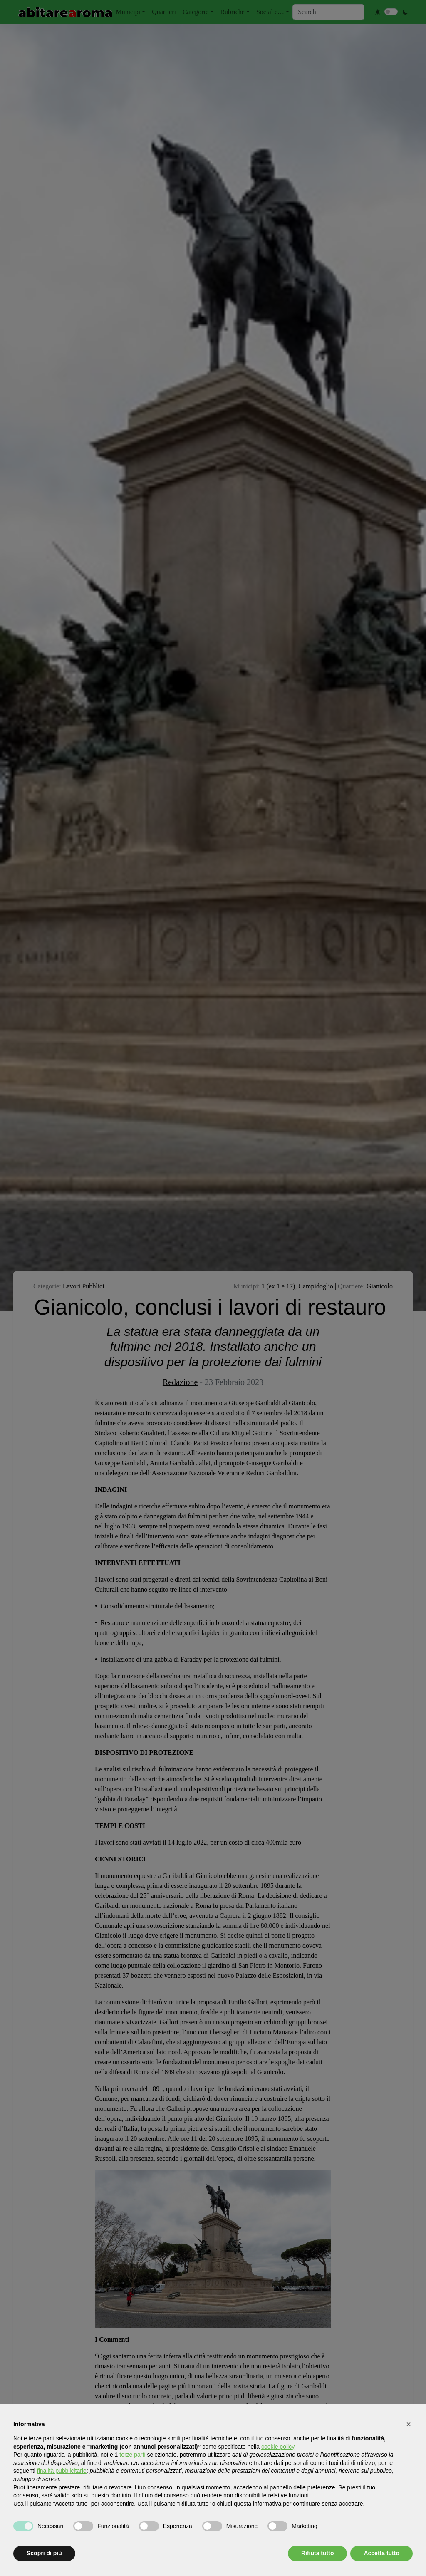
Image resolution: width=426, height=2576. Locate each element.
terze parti (132, 2454)
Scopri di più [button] (44, 2553)
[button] (408, 2424)
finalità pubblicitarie (62, 2470)
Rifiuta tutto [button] (317, 2553)
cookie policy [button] (277, 2446)
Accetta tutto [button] (381, 2553)
